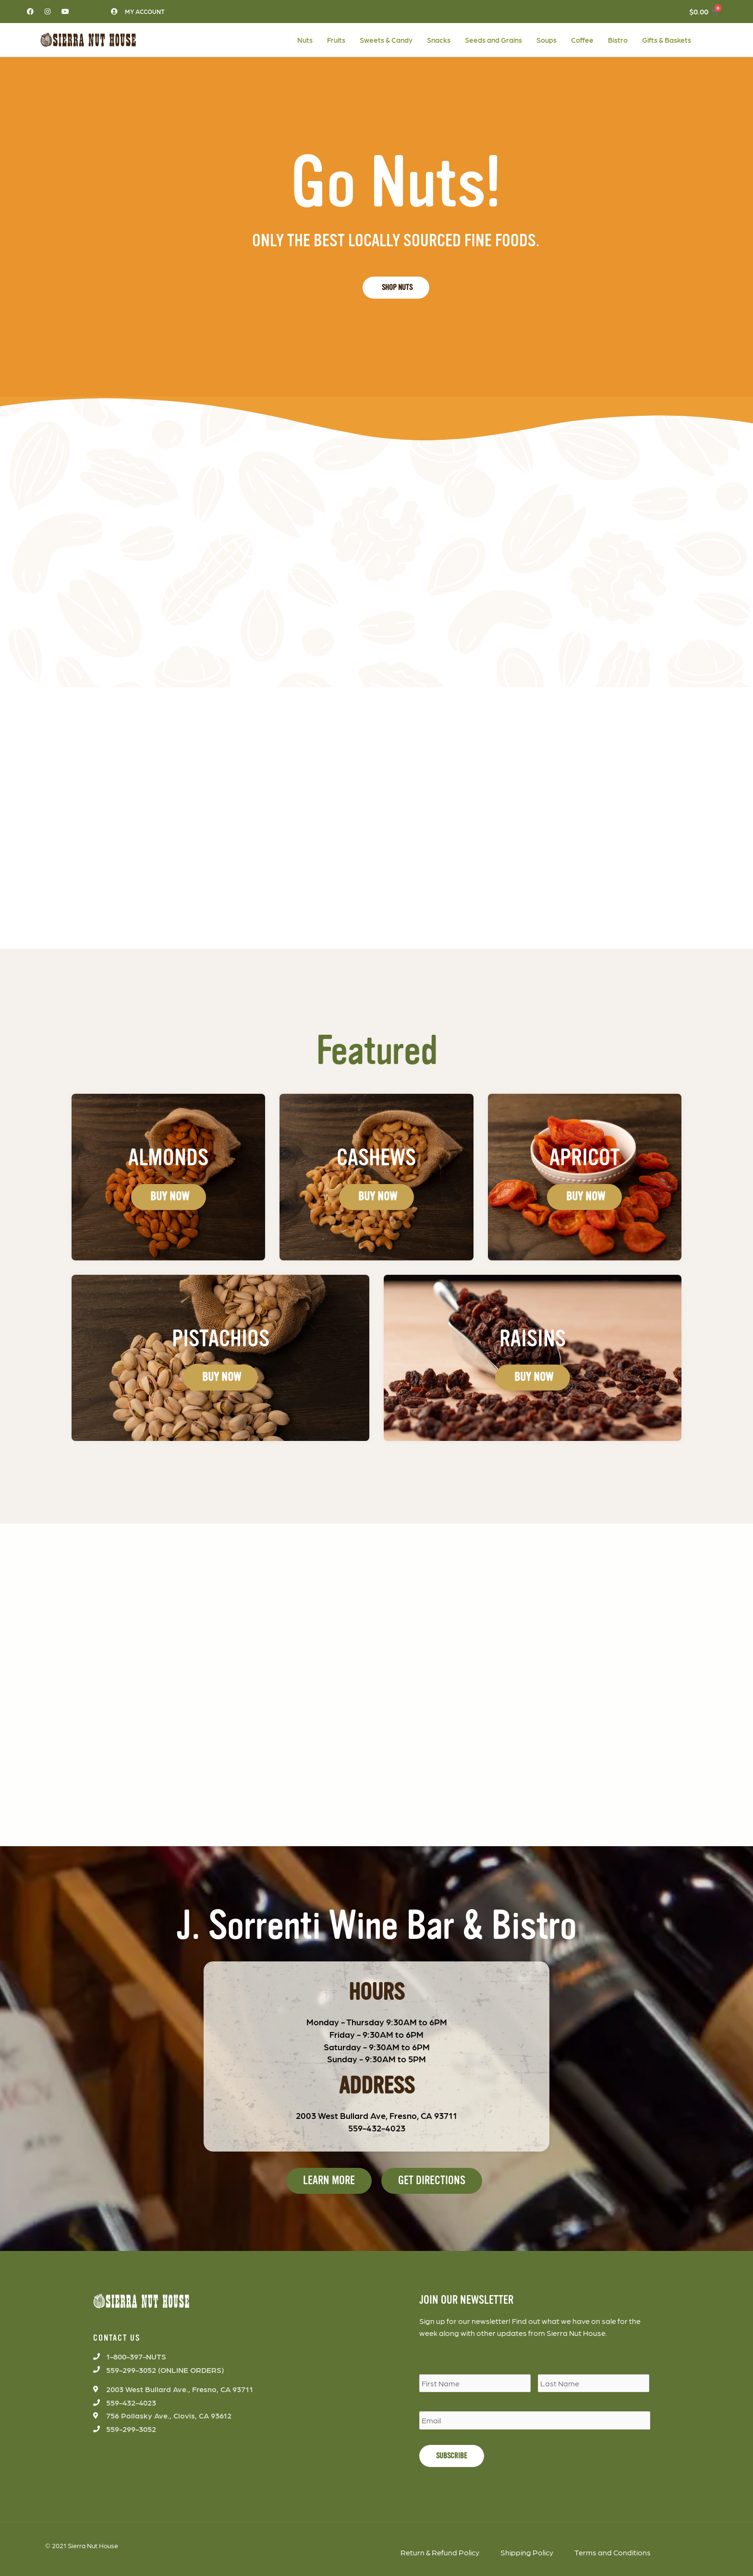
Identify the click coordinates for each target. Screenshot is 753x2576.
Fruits (336, 40)
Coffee (582, 40)
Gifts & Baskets (666, 40)
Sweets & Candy (386, 40)
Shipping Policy (526, 2552)
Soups (546, 40)
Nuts (305, 40)
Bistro (618, 40)
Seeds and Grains (493, 40)
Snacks (438, 40)
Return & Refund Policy (440, 2552)
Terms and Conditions (612, 2552)
